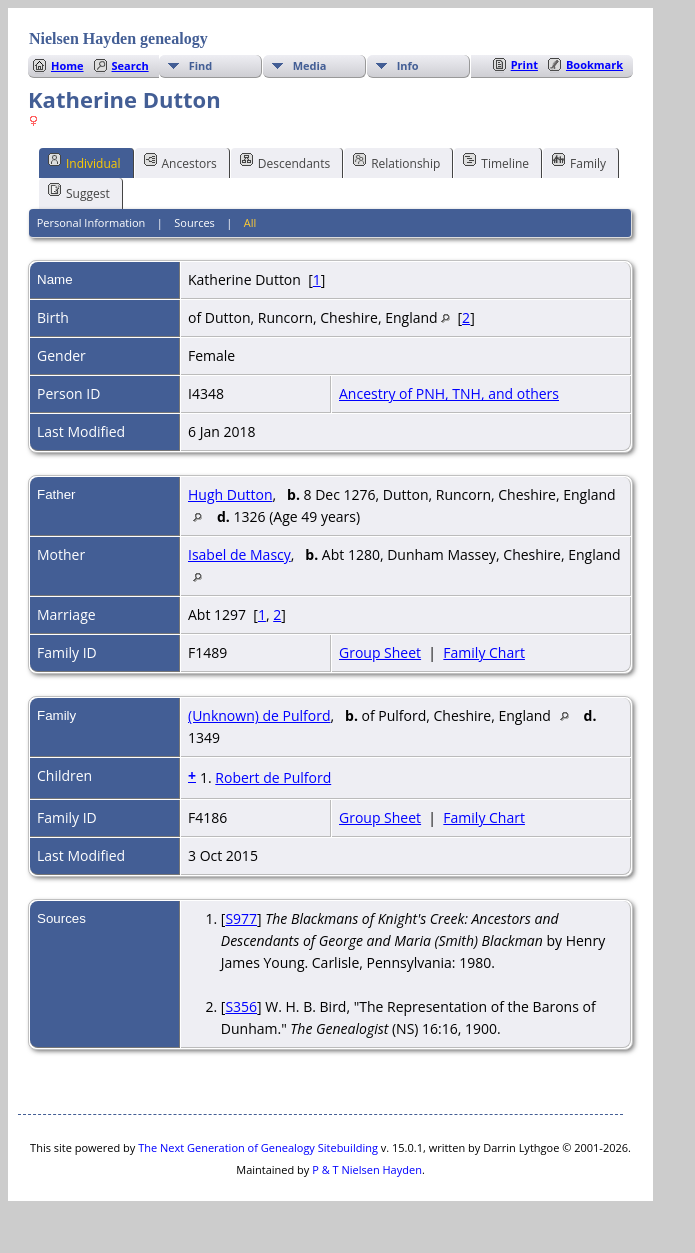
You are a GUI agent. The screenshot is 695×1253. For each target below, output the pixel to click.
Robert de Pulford (273, 777)
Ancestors (180, 162)
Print (524, 64)
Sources (194, 222)
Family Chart (484, 652)
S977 (241, 918)
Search (130, 65)
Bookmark (594, 64)
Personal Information (91, 222)
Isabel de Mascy (239, 554)
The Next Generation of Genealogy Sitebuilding (258, 1147)
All (250, 222)
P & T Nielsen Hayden (367, 1169)
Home (67, 65)
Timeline (496, 162)
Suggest (79, 192)
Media (310, 65)
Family (579, 162)
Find (201, 65)
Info (408, 65)
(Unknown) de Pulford (259, 715)
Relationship (396, 162)
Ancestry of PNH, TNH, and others (449, 393)
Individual (84, 162)
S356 (241, 1006)
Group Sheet (380, 652)
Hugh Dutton (230, 494)
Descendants (285, 162)
